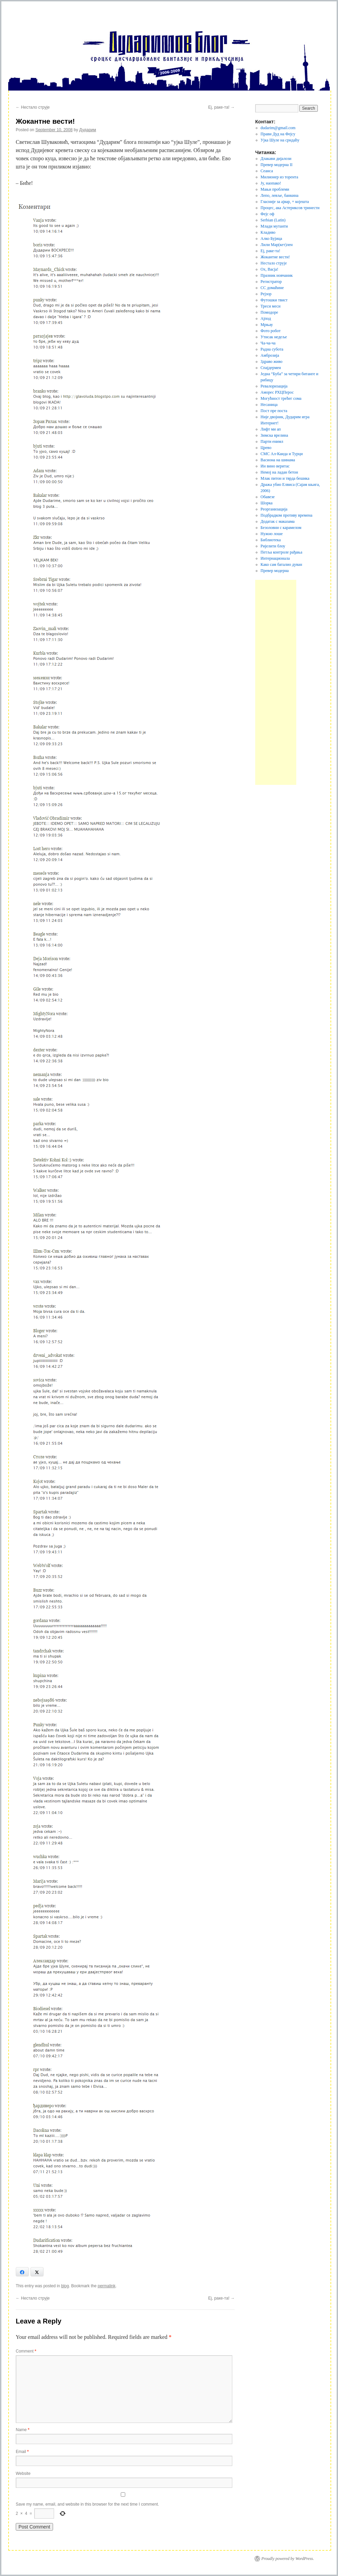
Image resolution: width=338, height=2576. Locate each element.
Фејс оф (267, 214)
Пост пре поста (274, 410)
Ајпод (266, 318)
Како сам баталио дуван (281, 564)
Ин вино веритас (275, 466)
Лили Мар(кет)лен (277, 244)
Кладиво (268, 232)
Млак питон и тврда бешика (285, 478)
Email (22, 2451)
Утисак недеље (274, 337)
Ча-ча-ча (268, 343)
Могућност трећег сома (281, 398)
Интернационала (275, 558)
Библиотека (271, 539)
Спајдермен (271, 367)
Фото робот (271, 330)
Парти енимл (272, 441)
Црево (266, 447)
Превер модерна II (276, 164)
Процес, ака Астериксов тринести (290, 207)
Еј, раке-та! (221, 107)
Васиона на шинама (278, 460)
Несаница (269, 404)
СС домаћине (272, 287)
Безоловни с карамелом (281, 527)
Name (22, 2429)
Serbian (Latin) (273, 220)
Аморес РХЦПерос (277, 392)
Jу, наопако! (271, 183)
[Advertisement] (275, 682)
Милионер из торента (279, 177)
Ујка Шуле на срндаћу (280, 140)
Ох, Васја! (269, 269)
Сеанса (267, 170)
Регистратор (271, 281)
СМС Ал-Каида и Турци (282, 453)
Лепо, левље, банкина (280, 195)
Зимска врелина (274, 435)
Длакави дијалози (276, 158)
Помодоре (269, 312)
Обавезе (268, 496)
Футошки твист (274, 300)
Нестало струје (33, 107)
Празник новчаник (277, 275)
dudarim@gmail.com (278, 127)
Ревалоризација (274, 386)
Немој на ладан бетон (279, 472)
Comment (26, 2351)
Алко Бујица (271, 238)
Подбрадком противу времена (286, 515)
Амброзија (270, 355)
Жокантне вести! (275, 257)
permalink (106, 2286)
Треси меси (271, 306)
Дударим (87, 129)
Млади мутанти (274, 226)
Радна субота (272, 349)
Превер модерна (275, 570)
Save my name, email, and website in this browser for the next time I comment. (87, 2504)
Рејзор (266, 293)
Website (23, 2473)
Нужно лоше (272, 533)
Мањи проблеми (275, 189)
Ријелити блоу (273, 546)
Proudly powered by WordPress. (287, 2558)
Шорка (267, 503)
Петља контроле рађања (281, 552)
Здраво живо (272, 361)
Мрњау (267, 324)
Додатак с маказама (278, 521)
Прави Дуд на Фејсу (278, 134)
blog (65, 2286)
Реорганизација (274, 509)
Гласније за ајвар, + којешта (285, 201)
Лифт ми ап (271, 429)
